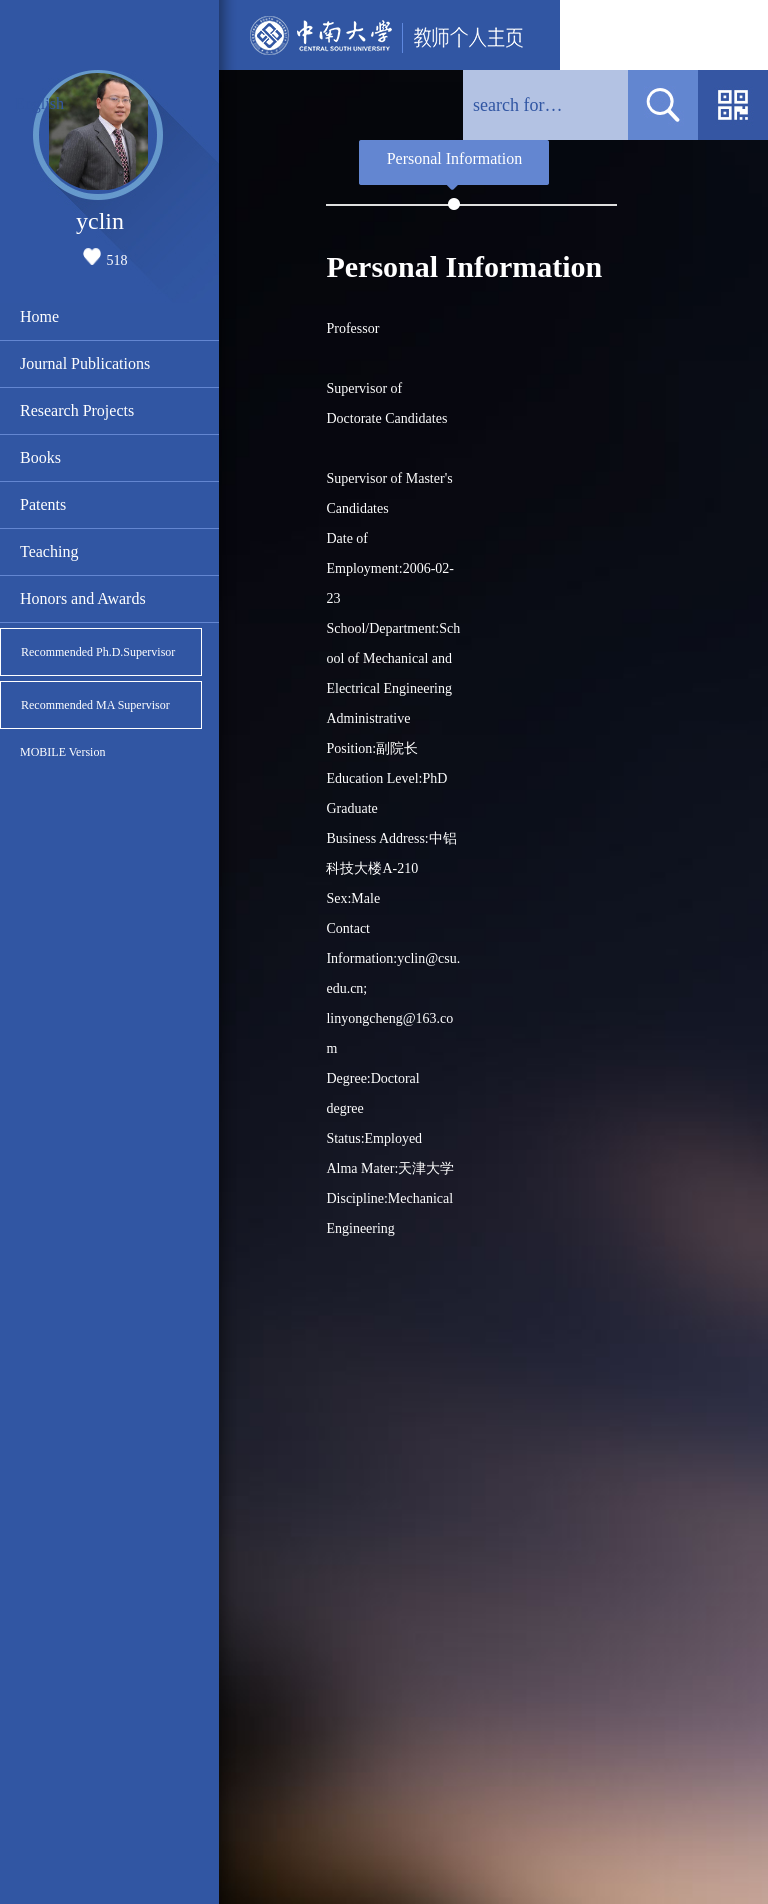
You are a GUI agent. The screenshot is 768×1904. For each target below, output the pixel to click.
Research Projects (77, 410)
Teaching (49, 551)
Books (40, 457)
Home (39, 316)
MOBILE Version (62, 752)
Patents (43, 504)
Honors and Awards (83, 598)
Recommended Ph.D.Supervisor (98, 652)
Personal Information (455, 158)
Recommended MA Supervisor (95, 705)
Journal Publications (85, 363)
